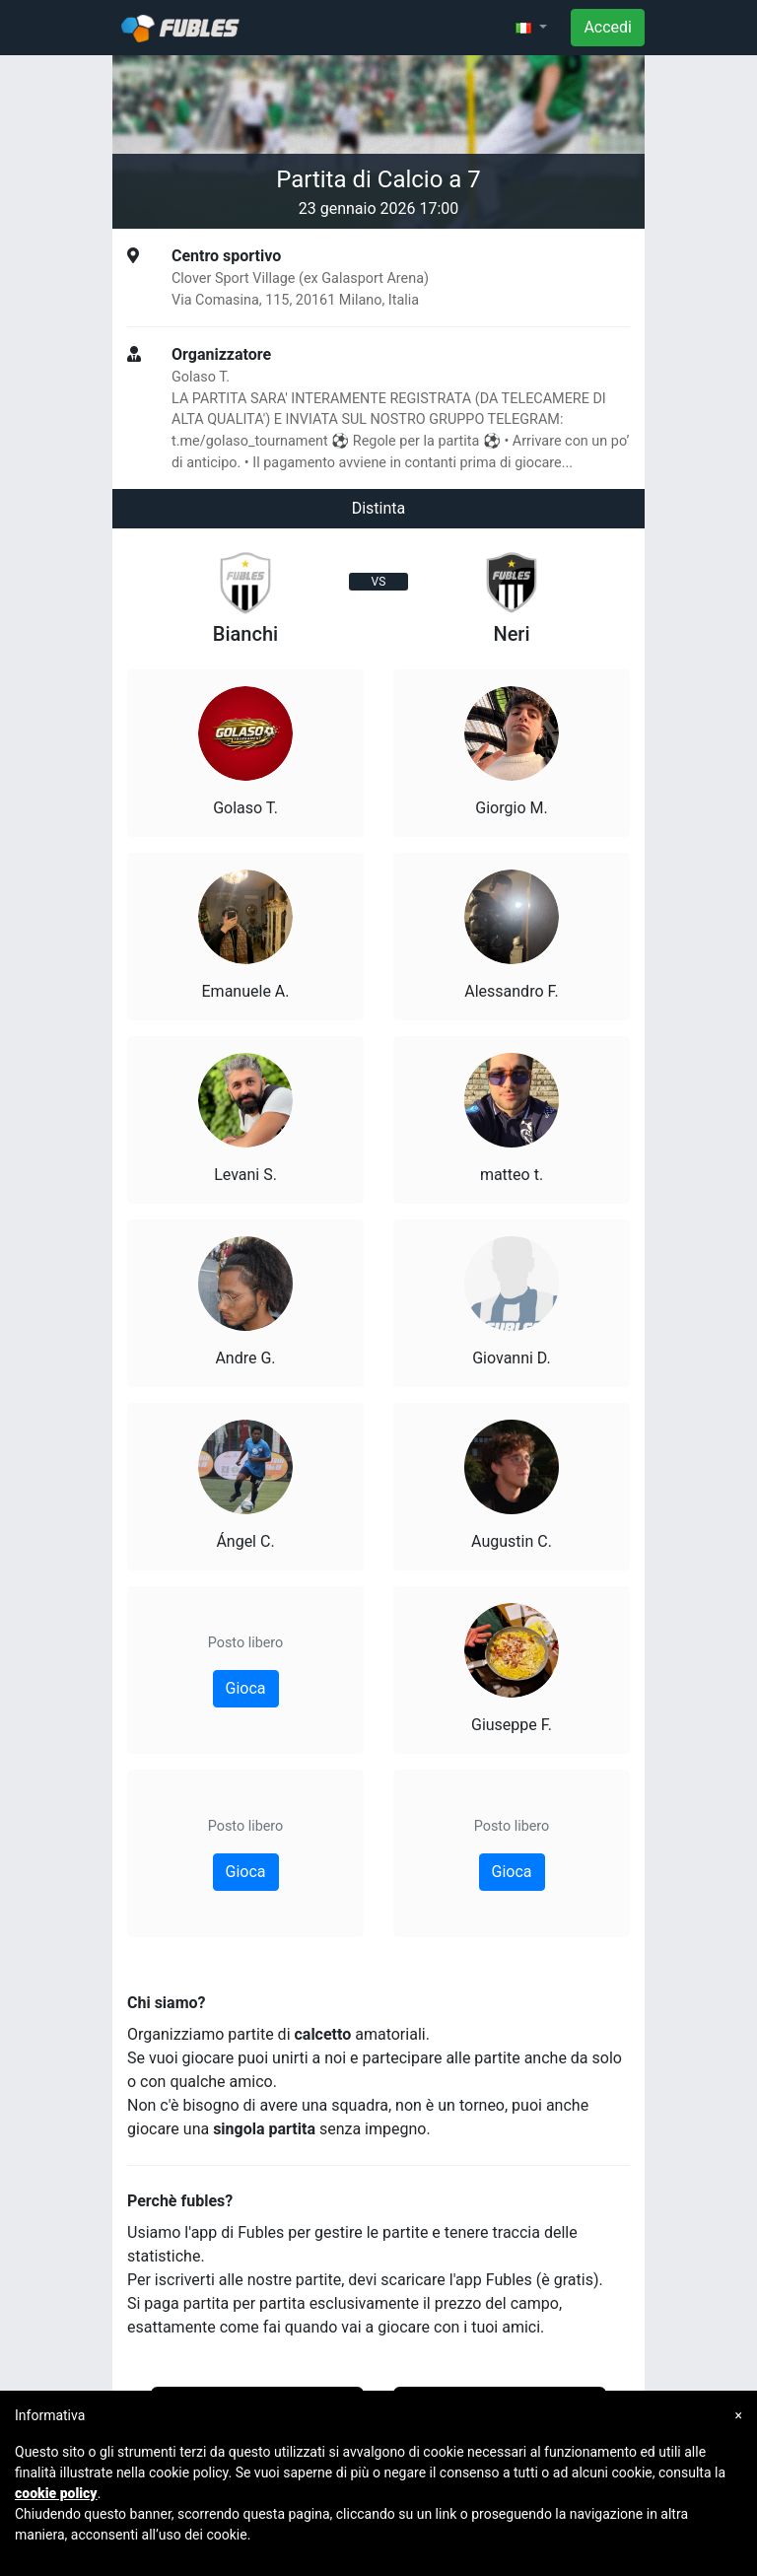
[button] (531, 27)
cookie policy (56, 2493)
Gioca (246, 1688)
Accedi (608, 27)
